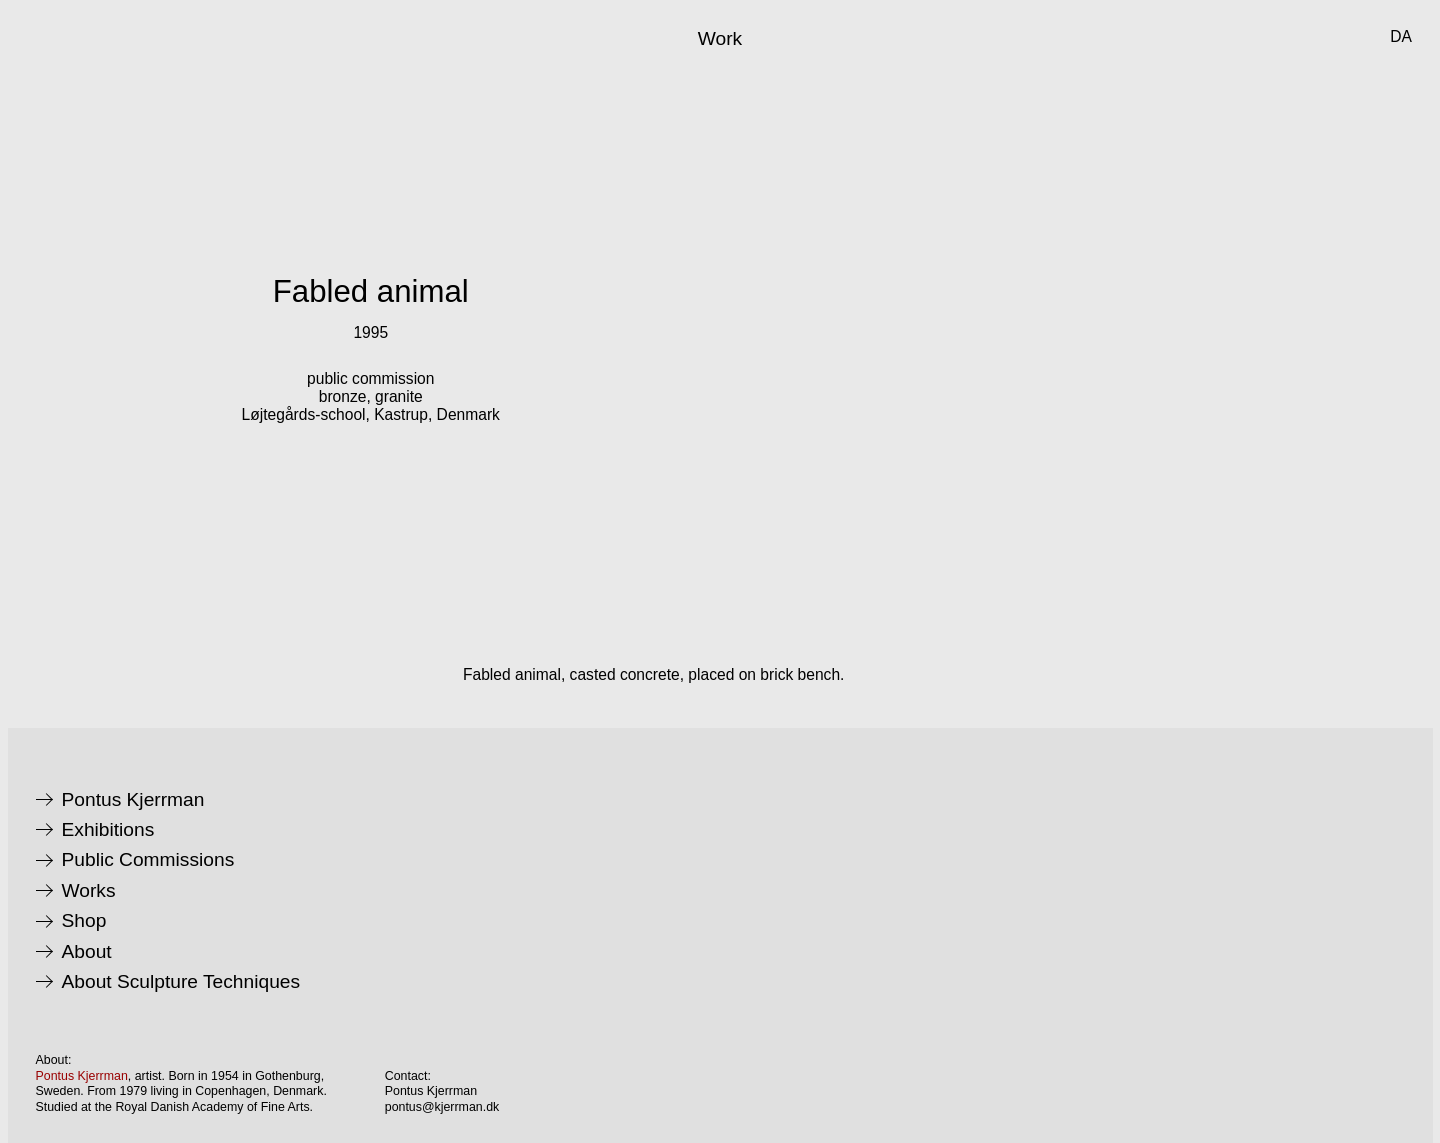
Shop (84, 921)
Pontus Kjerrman (133, 800)
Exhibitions (108, 830)
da (1401, 36)
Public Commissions (148, 860)
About (87, 952)
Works (89, 891)
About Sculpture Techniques (181, 982)
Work (720, 38)
